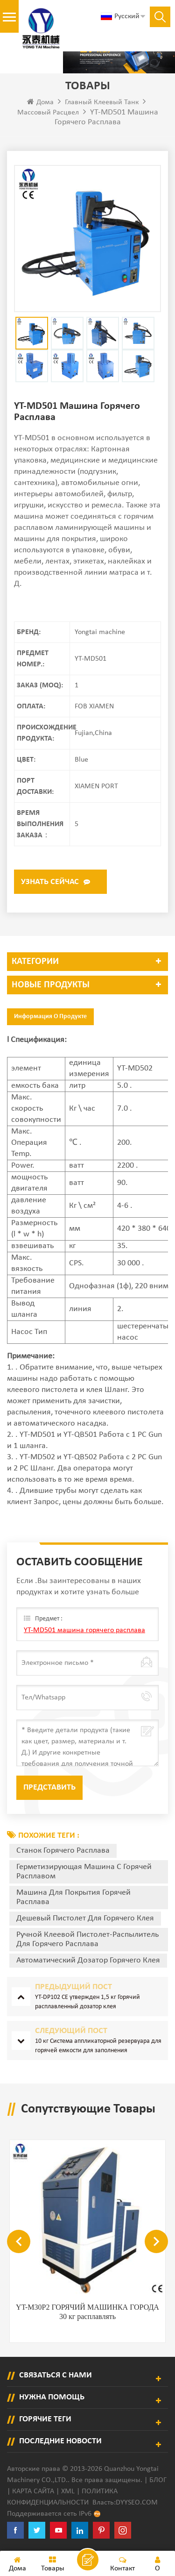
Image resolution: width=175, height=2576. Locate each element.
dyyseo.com (137, 2502)
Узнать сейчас (50, 882)
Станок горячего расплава (63, 1850)
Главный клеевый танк (102, 102)
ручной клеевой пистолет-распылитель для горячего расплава (87, 1939)
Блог (158, 2480)
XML (68, 2491)
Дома (40, 102)
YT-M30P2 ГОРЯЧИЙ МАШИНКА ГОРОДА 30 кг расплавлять (87, 2311)
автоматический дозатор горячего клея (88, 1960)
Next (156, 2241)
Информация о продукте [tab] (50, 1016)
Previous (18, 2241)
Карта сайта (33, 2491)
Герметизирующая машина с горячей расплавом (84, 1871)
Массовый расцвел (48, 112)
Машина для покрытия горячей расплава (73, 1897)
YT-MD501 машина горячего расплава (84, 1630)
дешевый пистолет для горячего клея (85, 1918)
